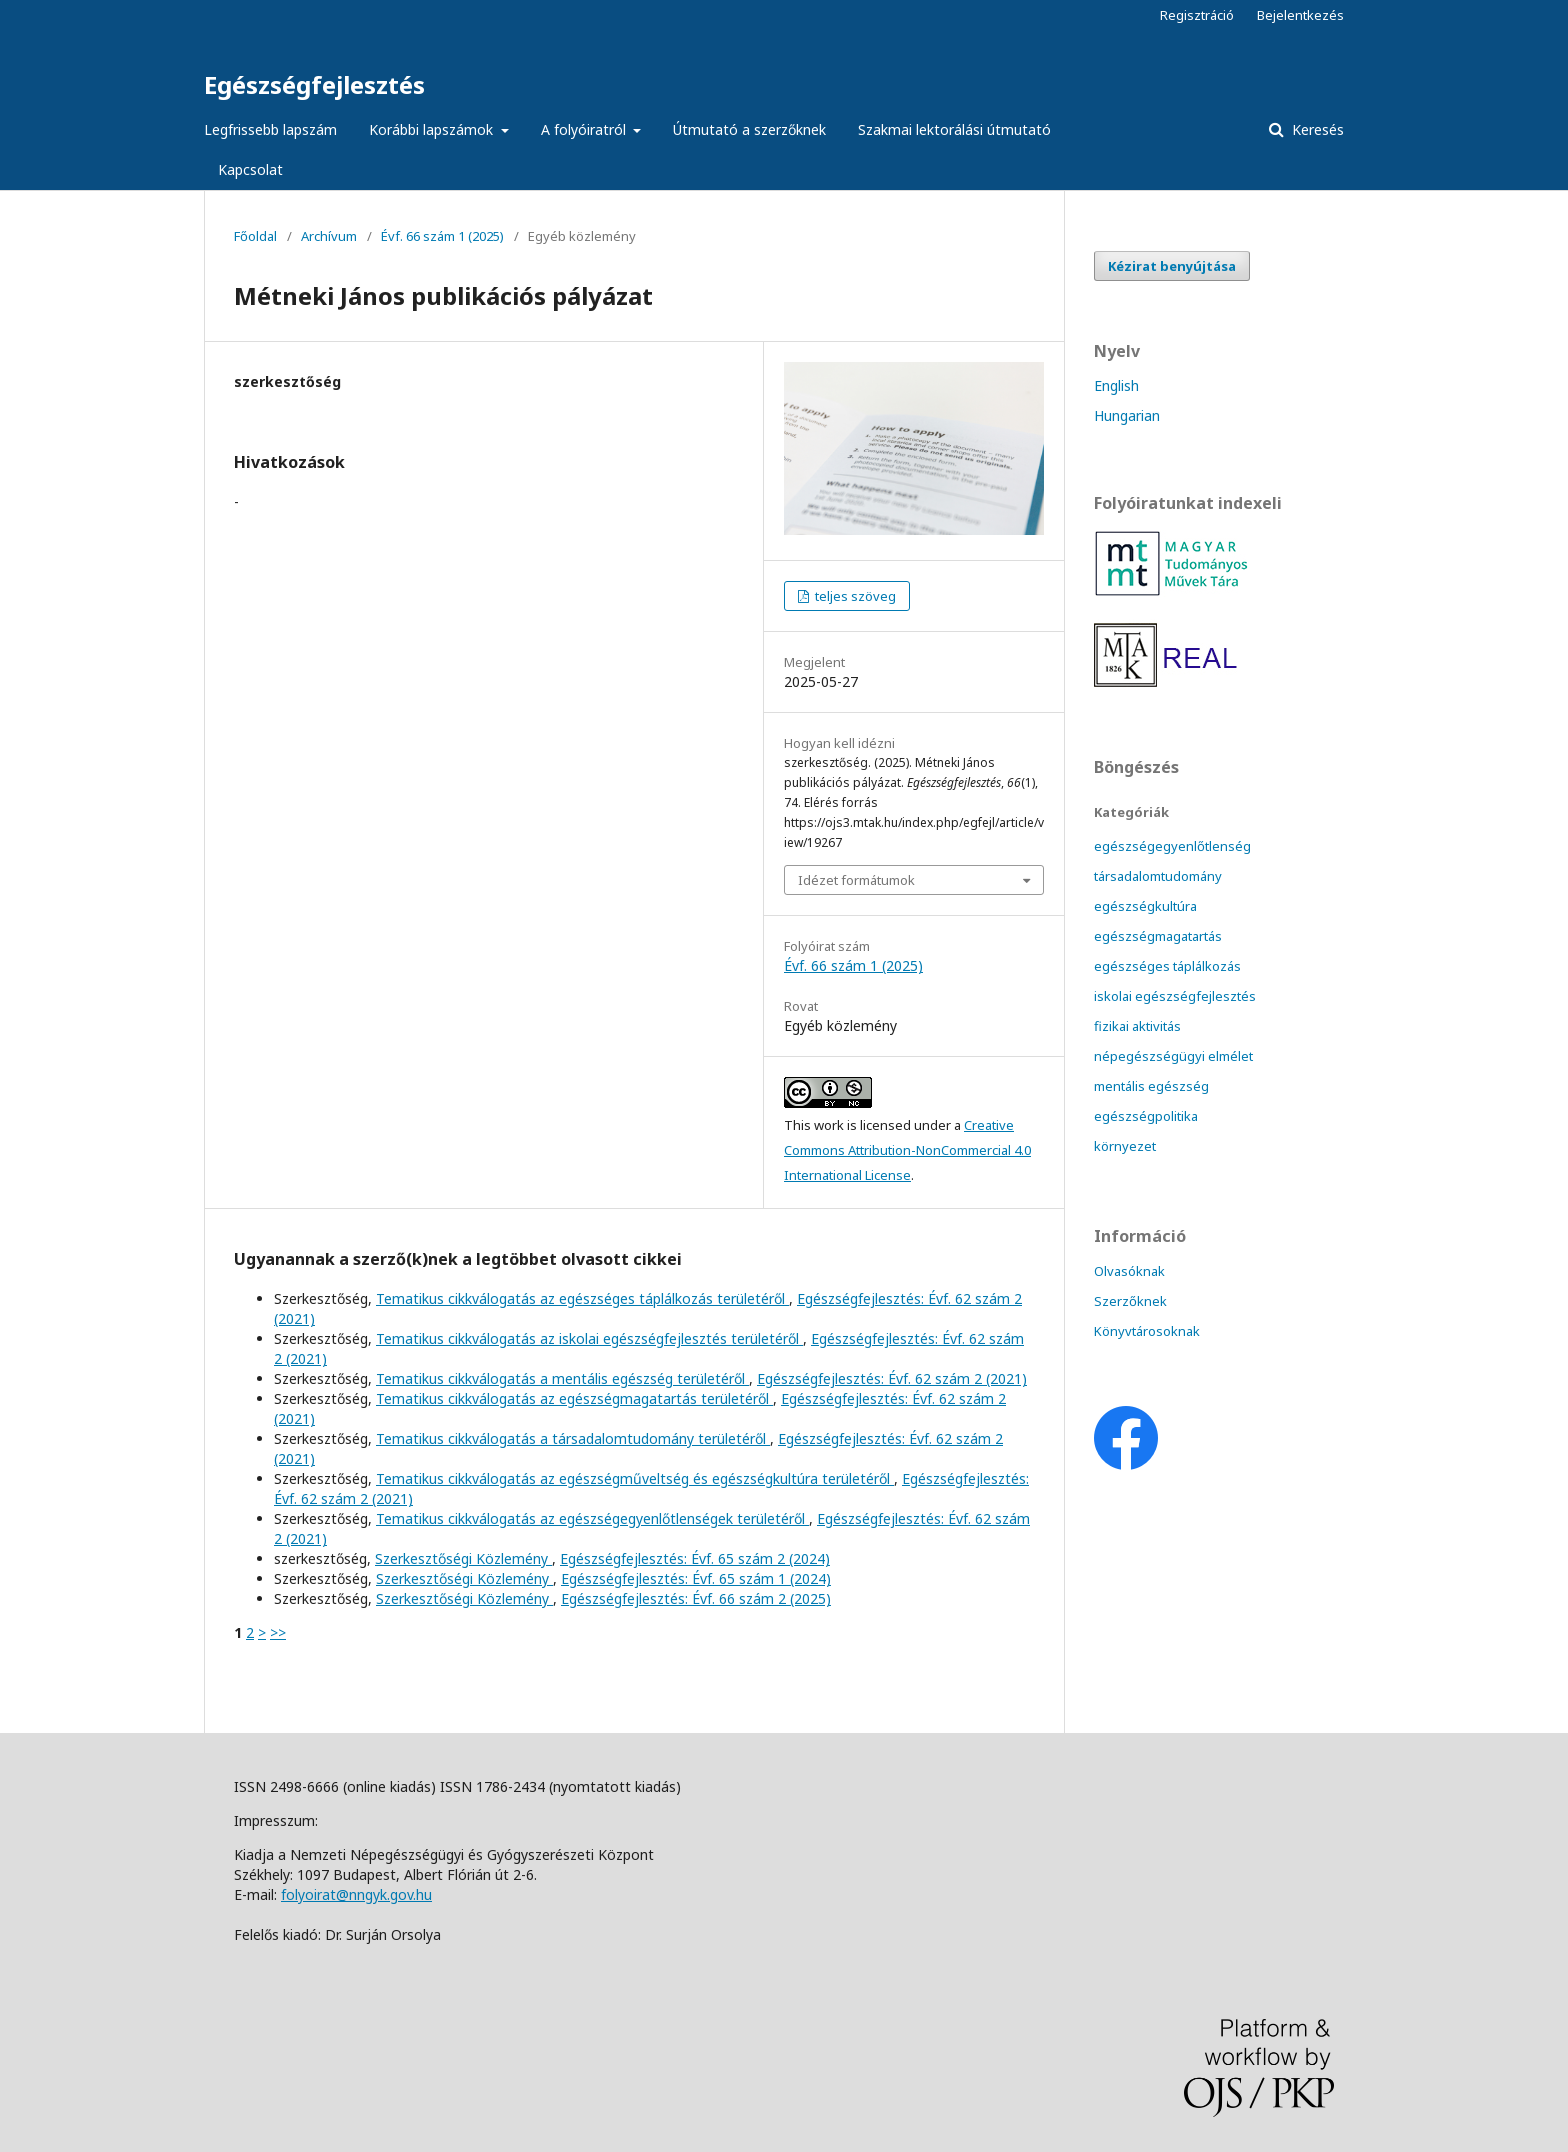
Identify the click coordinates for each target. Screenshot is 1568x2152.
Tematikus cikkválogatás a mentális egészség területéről (562, 1378)
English (1116, 385)
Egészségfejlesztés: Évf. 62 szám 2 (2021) (892, 1378)
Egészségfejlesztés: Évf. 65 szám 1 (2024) (696, 1578)
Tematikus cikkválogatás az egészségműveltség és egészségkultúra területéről (635, 1478)
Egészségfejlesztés (314, 84)
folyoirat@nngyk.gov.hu (356, 1894)
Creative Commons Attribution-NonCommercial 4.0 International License (907, 1150)
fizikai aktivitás (1137, 1026)
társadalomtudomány (1158, 876)
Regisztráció (1197, 15)
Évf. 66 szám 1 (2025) (442, 236)
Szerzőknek (1130, 1301)
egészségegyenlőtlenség (1172, 846)
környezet (1125, 1146)
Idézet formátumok (856, 880)
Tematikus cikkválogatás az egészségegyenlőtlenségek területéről (592, 1518)
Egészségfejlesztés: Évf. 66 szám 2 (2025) (696, 1598)
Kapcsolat (250, 169)
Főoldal (255, 236)
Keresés (1316, 129)
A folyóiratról (585, 129)
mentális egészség (1151, 1086)
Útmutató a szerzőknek (749, 129)
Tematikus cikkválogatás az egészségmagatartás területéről (574, 1398)
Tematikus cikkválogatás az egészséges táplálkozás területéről (582, 1298)
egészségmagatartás (1158, 936)
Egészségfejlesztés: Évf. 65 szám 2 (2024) (695, 1558)
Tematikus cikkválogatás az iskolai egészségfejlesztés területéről (589, 1338)
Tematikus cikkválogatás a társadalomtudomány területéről (573, 1438)
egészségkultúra (1145, 906)
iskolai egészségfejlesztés (1175, 996)
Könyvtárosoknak (1147, 1331)
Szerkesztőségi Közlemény (463, 1558)
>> (278, 1632)
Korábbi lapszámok (433, 129)
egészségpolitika (1146, 1116)
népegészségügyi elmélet (1173, 1056)
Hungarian (1127, 415)
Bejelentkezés (1300, 15)
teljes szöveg (854, 596)
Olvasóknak (1129, 1271)
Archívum (329, 236)
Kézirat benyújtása (1172, 266)
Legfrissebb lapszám (270, 129)
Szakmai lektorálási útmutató (954, 129)
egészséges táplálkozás (1167, 966)
